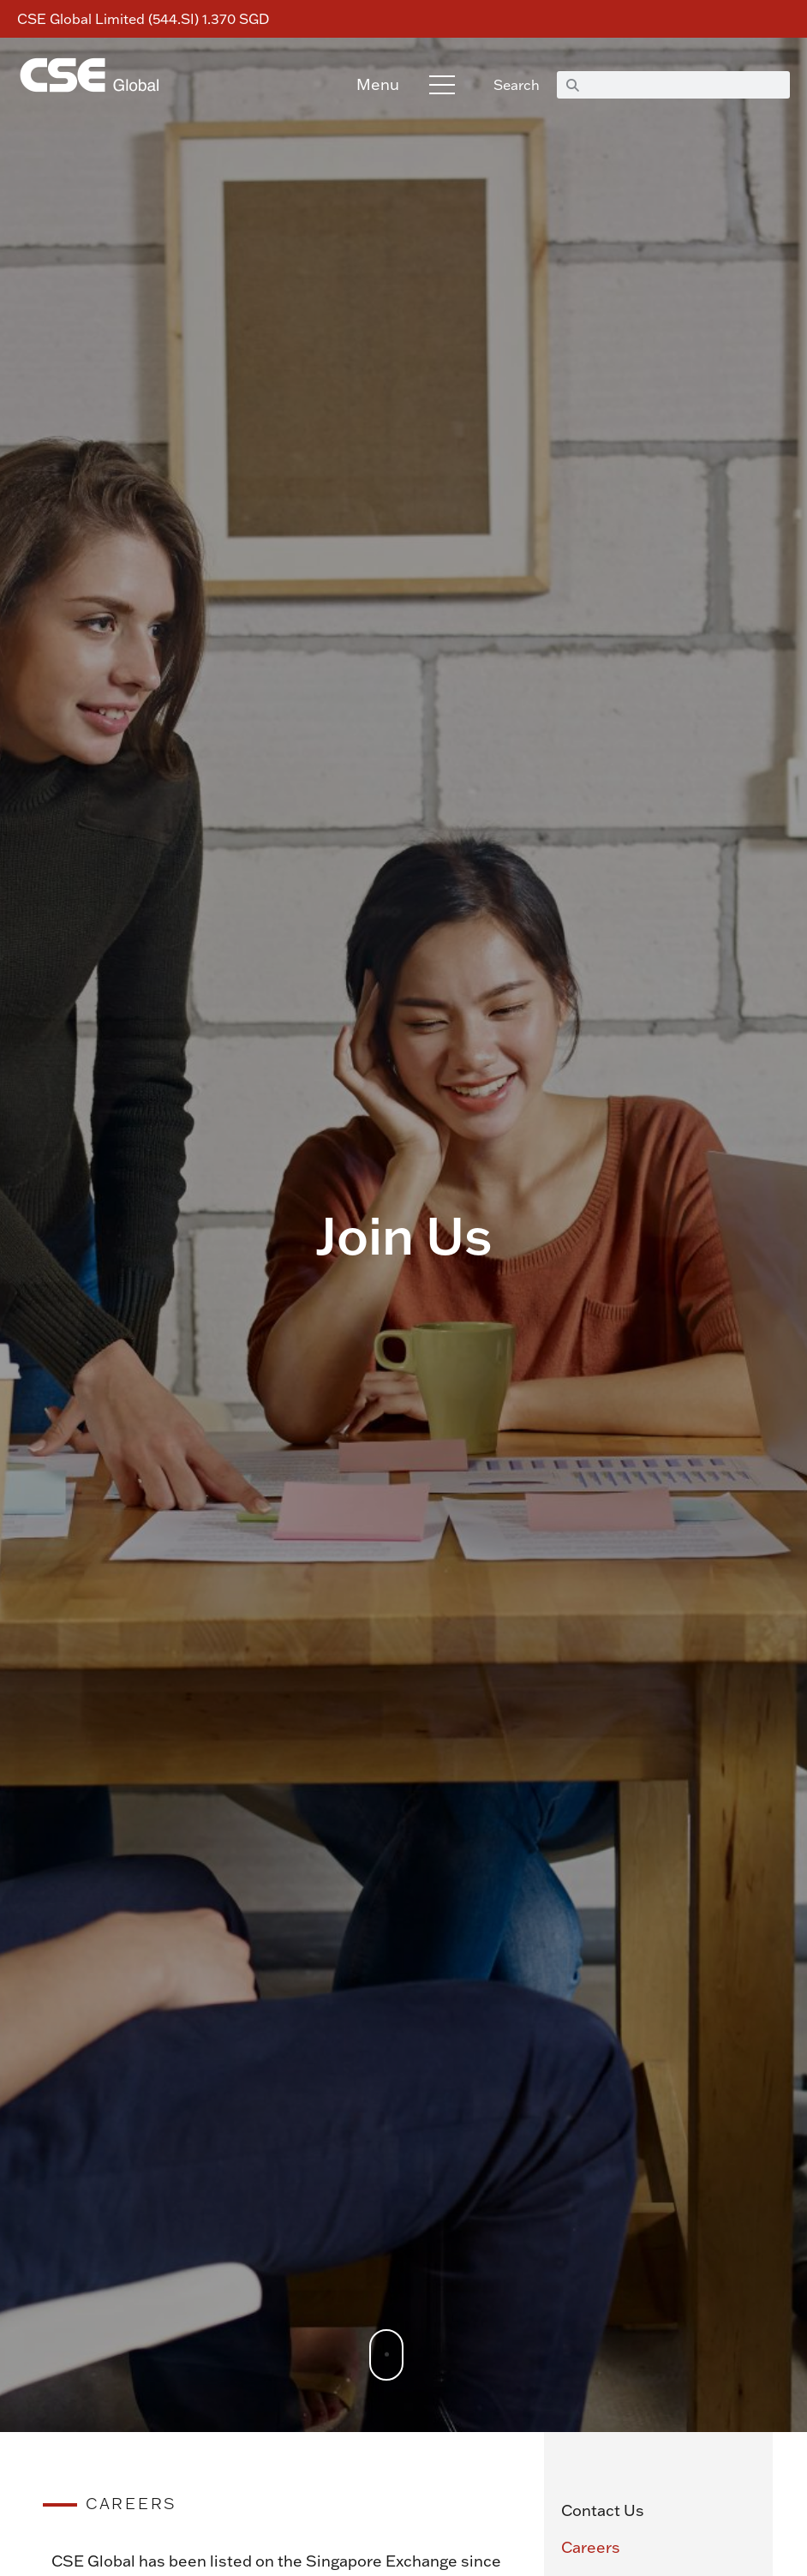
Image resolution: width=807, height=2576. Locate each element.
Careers (590, 2548)
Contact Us (602, 2510)
